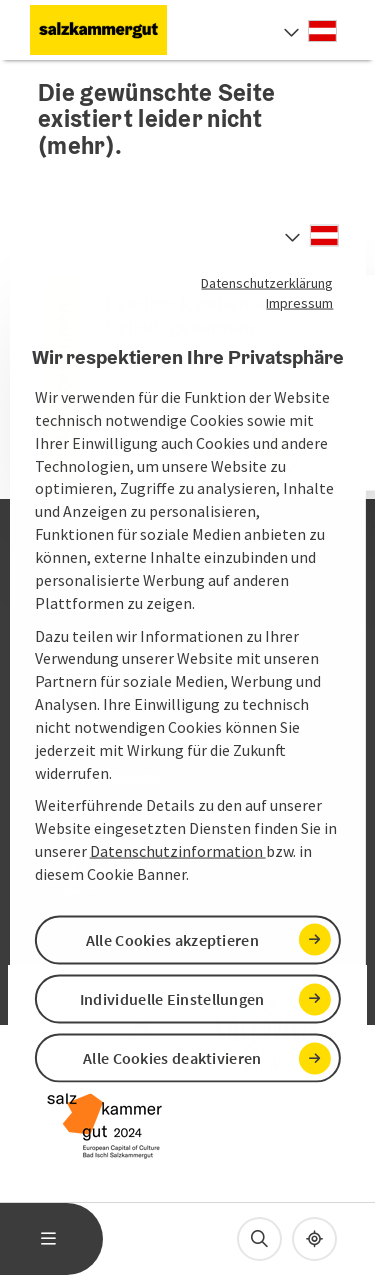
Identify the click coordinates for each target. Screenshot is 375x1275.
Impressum (299, 302)
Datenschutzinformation (178, 851)
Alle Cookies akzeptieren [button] (172, 940)
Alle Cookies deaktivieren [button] (172, 1058)
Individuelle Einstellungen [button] (172, 999)
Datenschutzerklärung (267, 282)
